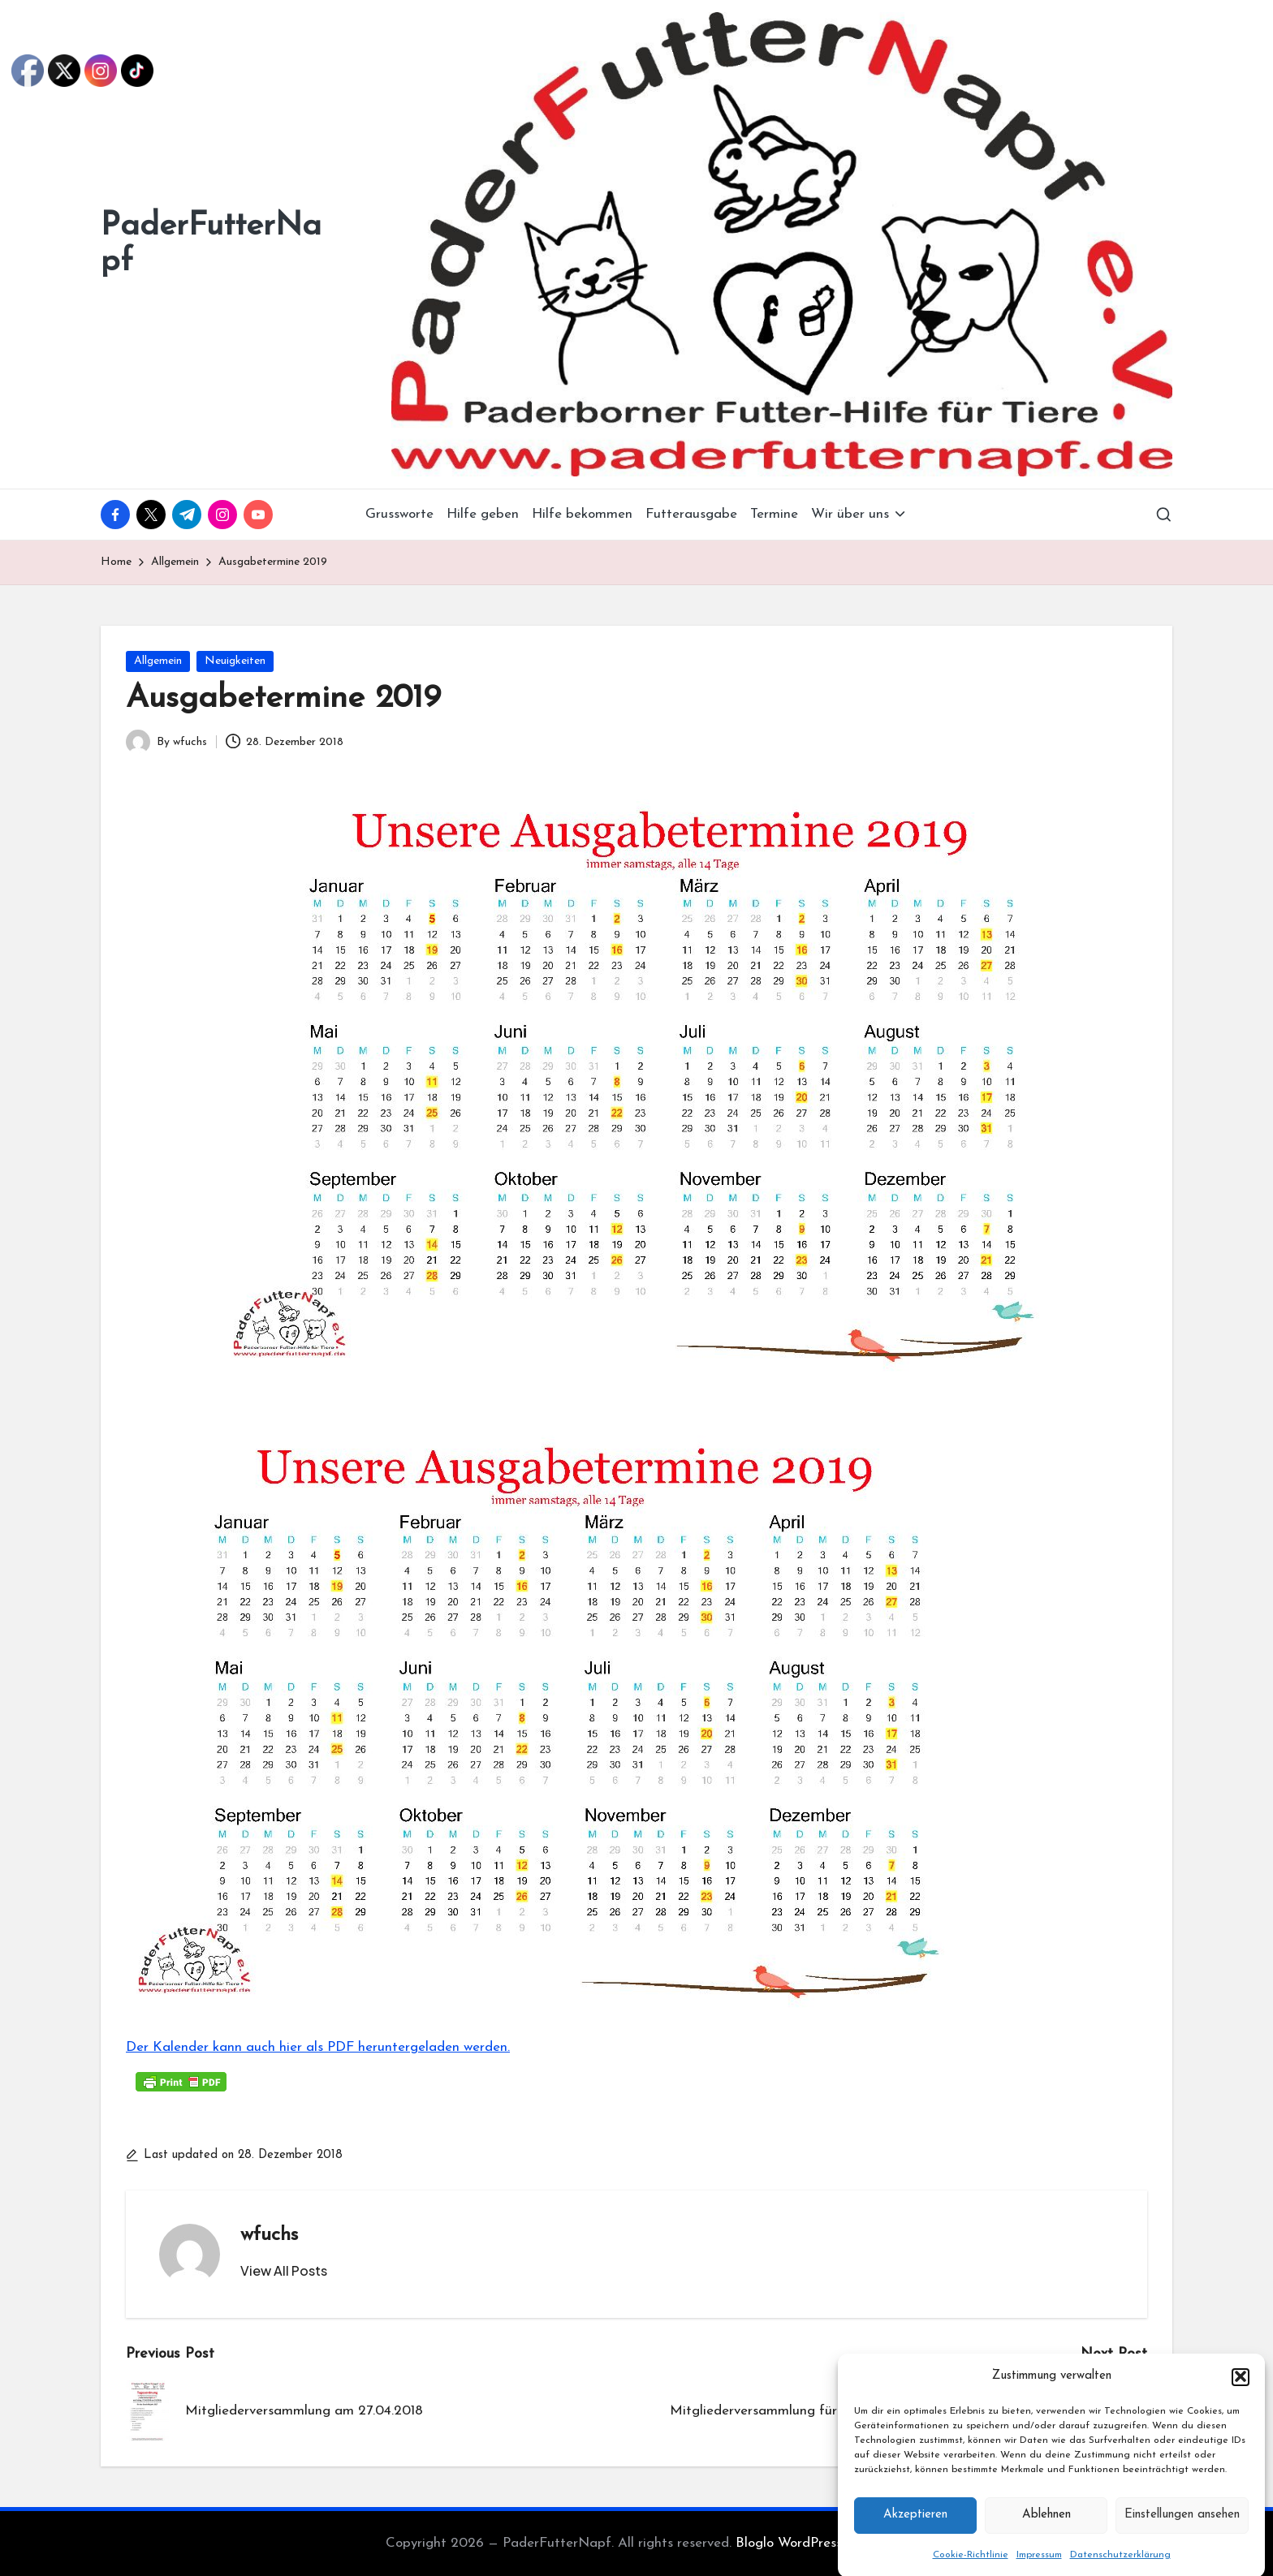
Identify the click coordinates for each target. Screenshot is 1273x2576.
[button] (1240, 2412)
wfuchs (269, 2235)
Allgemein (158, 661)
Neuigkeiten (235, 661)
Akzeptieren (915, 2550)
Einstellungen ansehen (1182, 2550)
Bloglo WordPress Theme (811, 2543)
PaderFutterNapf (211, 244)
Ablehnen (1046, 2550)
